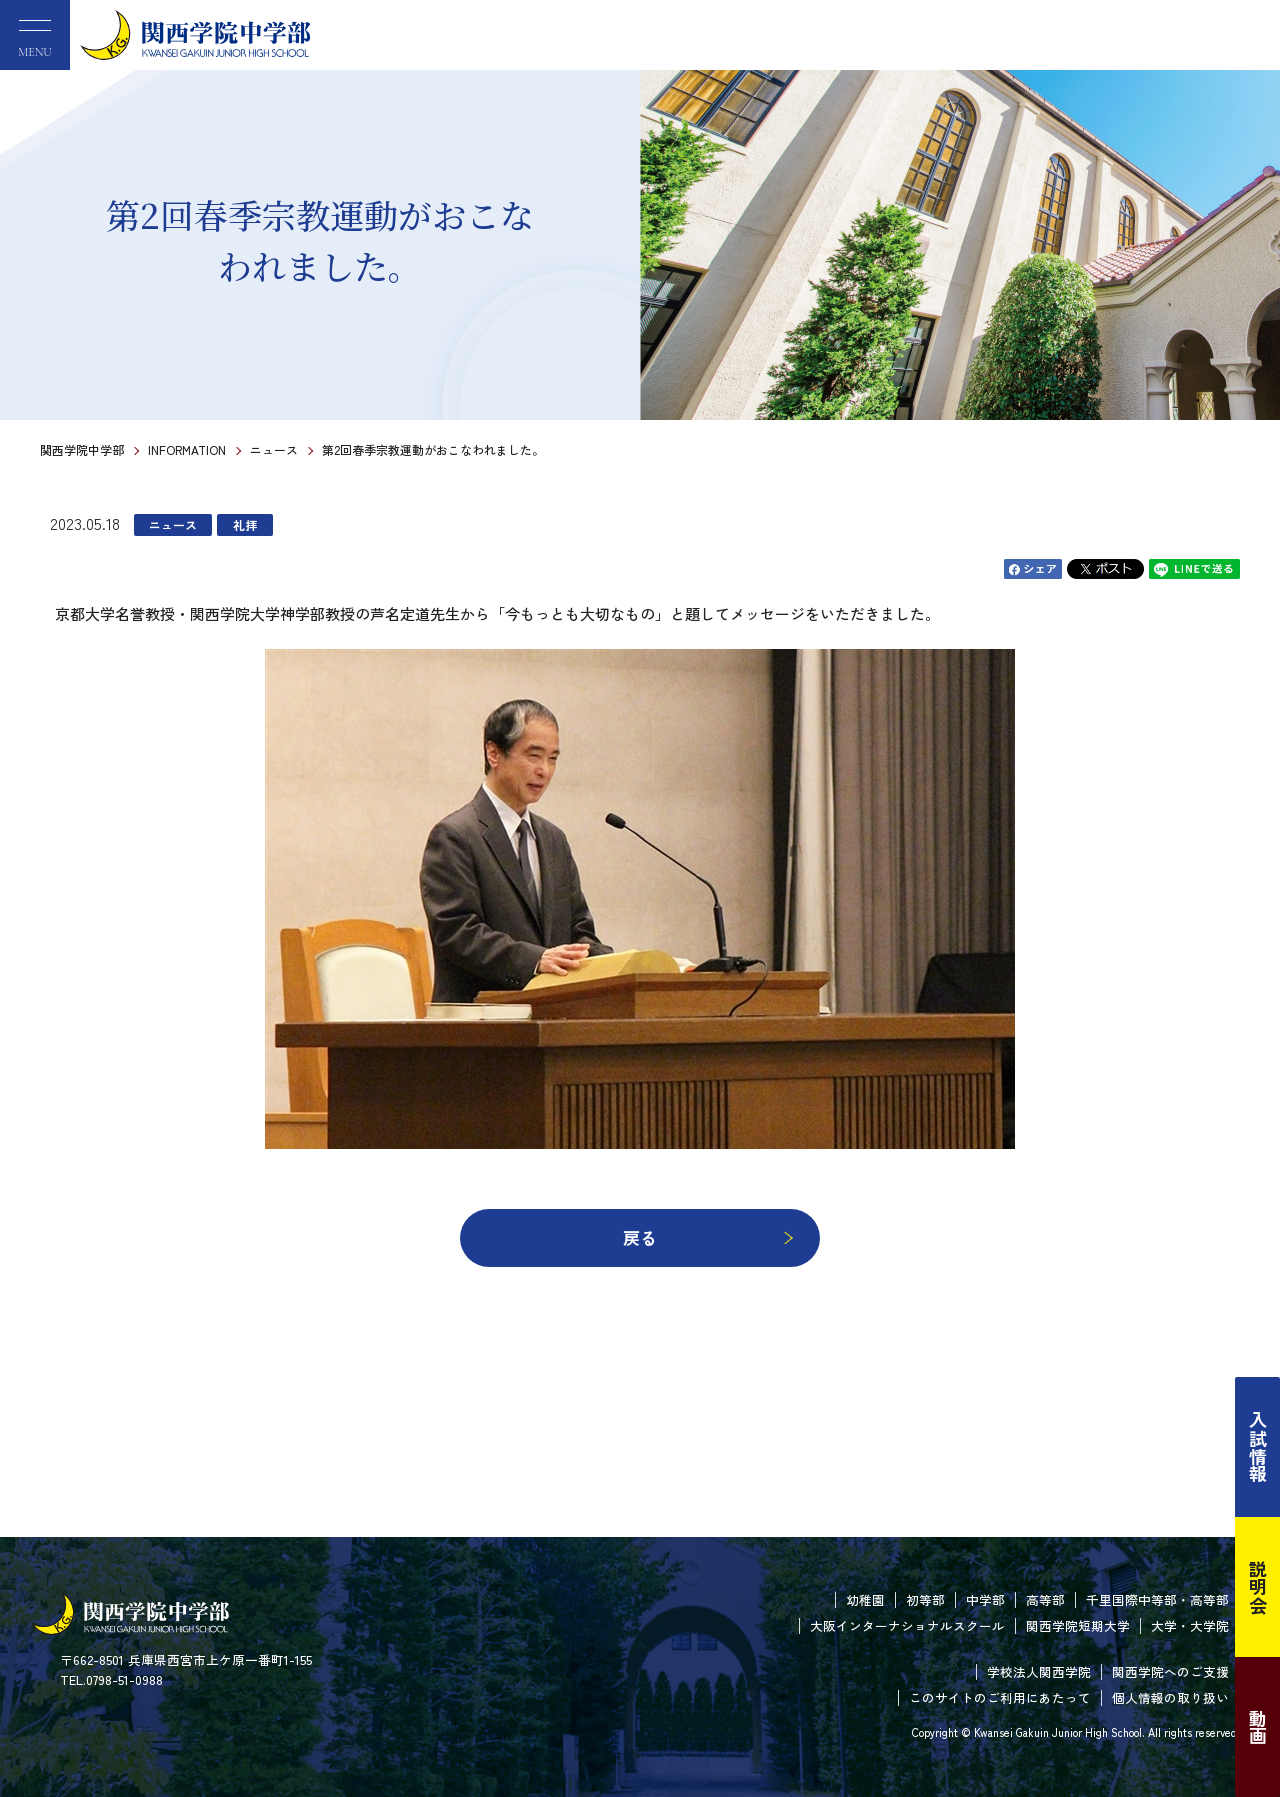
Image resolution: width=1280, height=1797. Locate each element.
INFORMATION (187, 449)
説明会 (1258, 1587)
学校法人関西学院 (1039, 1671)
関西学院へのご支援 (1170, 1671)
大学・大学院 (1190, 1625)
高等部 (1045, 1599)
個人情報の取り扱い (1170, 1697)
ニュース (274, 449)
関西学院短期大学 (1078, 1625)
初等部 (925, 1599)
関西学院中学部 (82, 449)
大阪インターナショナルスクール (907, 1625)
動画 (1258, 1727)
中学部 (985, 1599)
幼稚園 (865, 1599)
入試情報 (1258, 1447)
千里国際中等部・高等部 (1157, 1599)
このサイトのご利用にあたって (1000, 1697)
